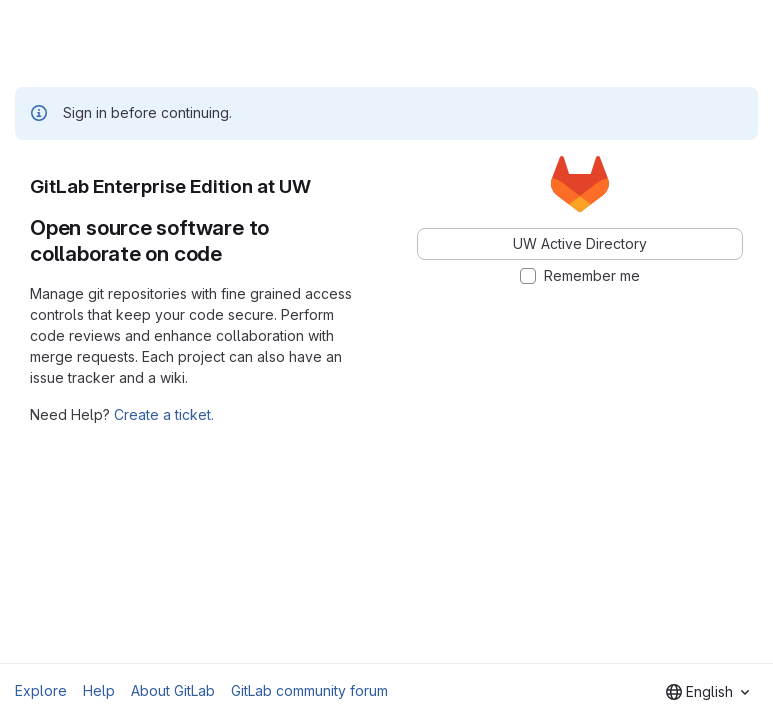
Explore (41, 690)
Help (99, 690)
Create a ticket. (164, 414)
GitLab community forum (309, 690)
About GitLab (173, 690)
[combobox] (707, 692)
